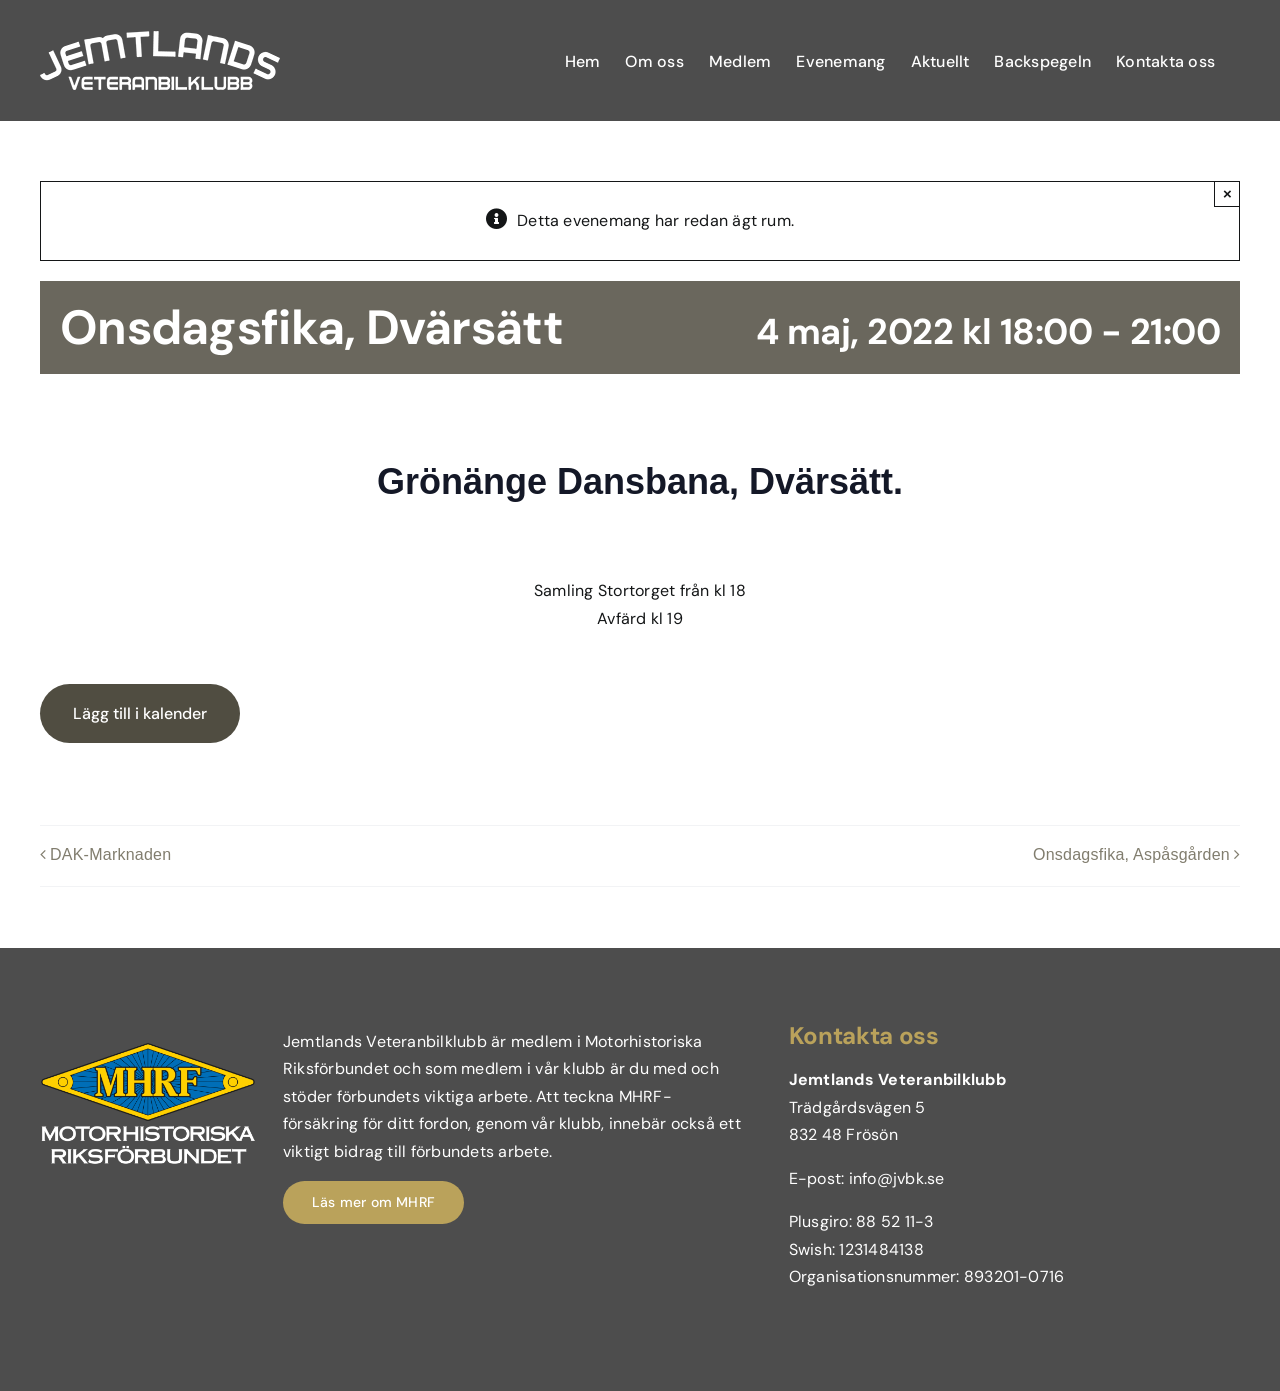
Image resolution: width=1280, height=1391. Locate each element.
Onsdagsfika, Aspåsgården (1131, 855)
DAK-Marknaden (110, 855)
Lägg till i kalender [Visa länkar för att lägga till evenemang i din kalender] (140, 713)
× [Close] (1227, 193)
